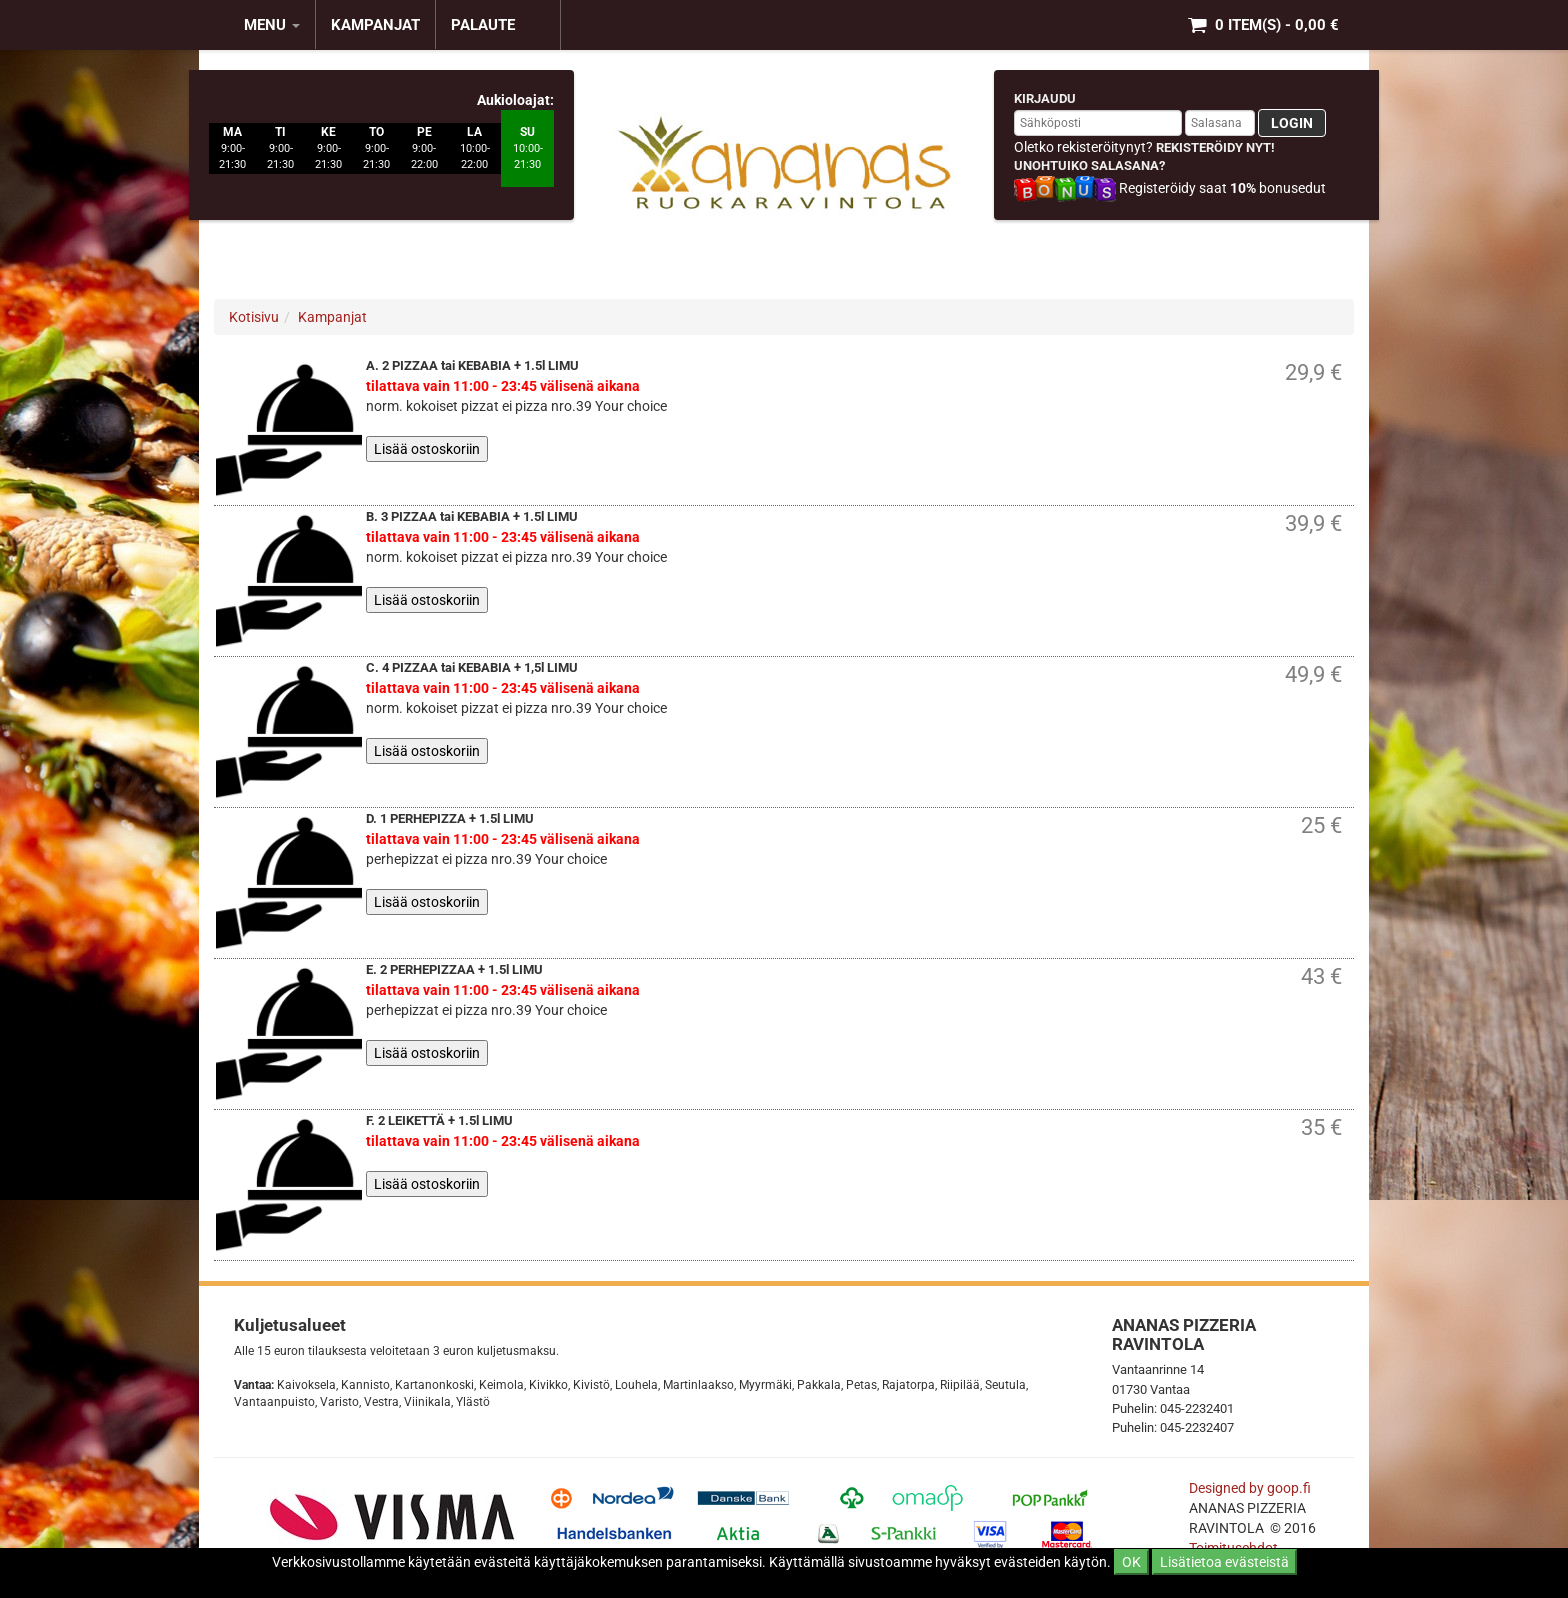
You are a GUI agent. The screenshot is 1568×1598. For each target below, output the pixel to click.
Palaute (483, 25)
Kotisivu (254, 317)
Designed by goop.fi (1250, 1488)
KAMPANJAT (375, 25)
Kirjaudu (1045, 98)
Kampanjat (332, 317)
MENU (272, 25)
